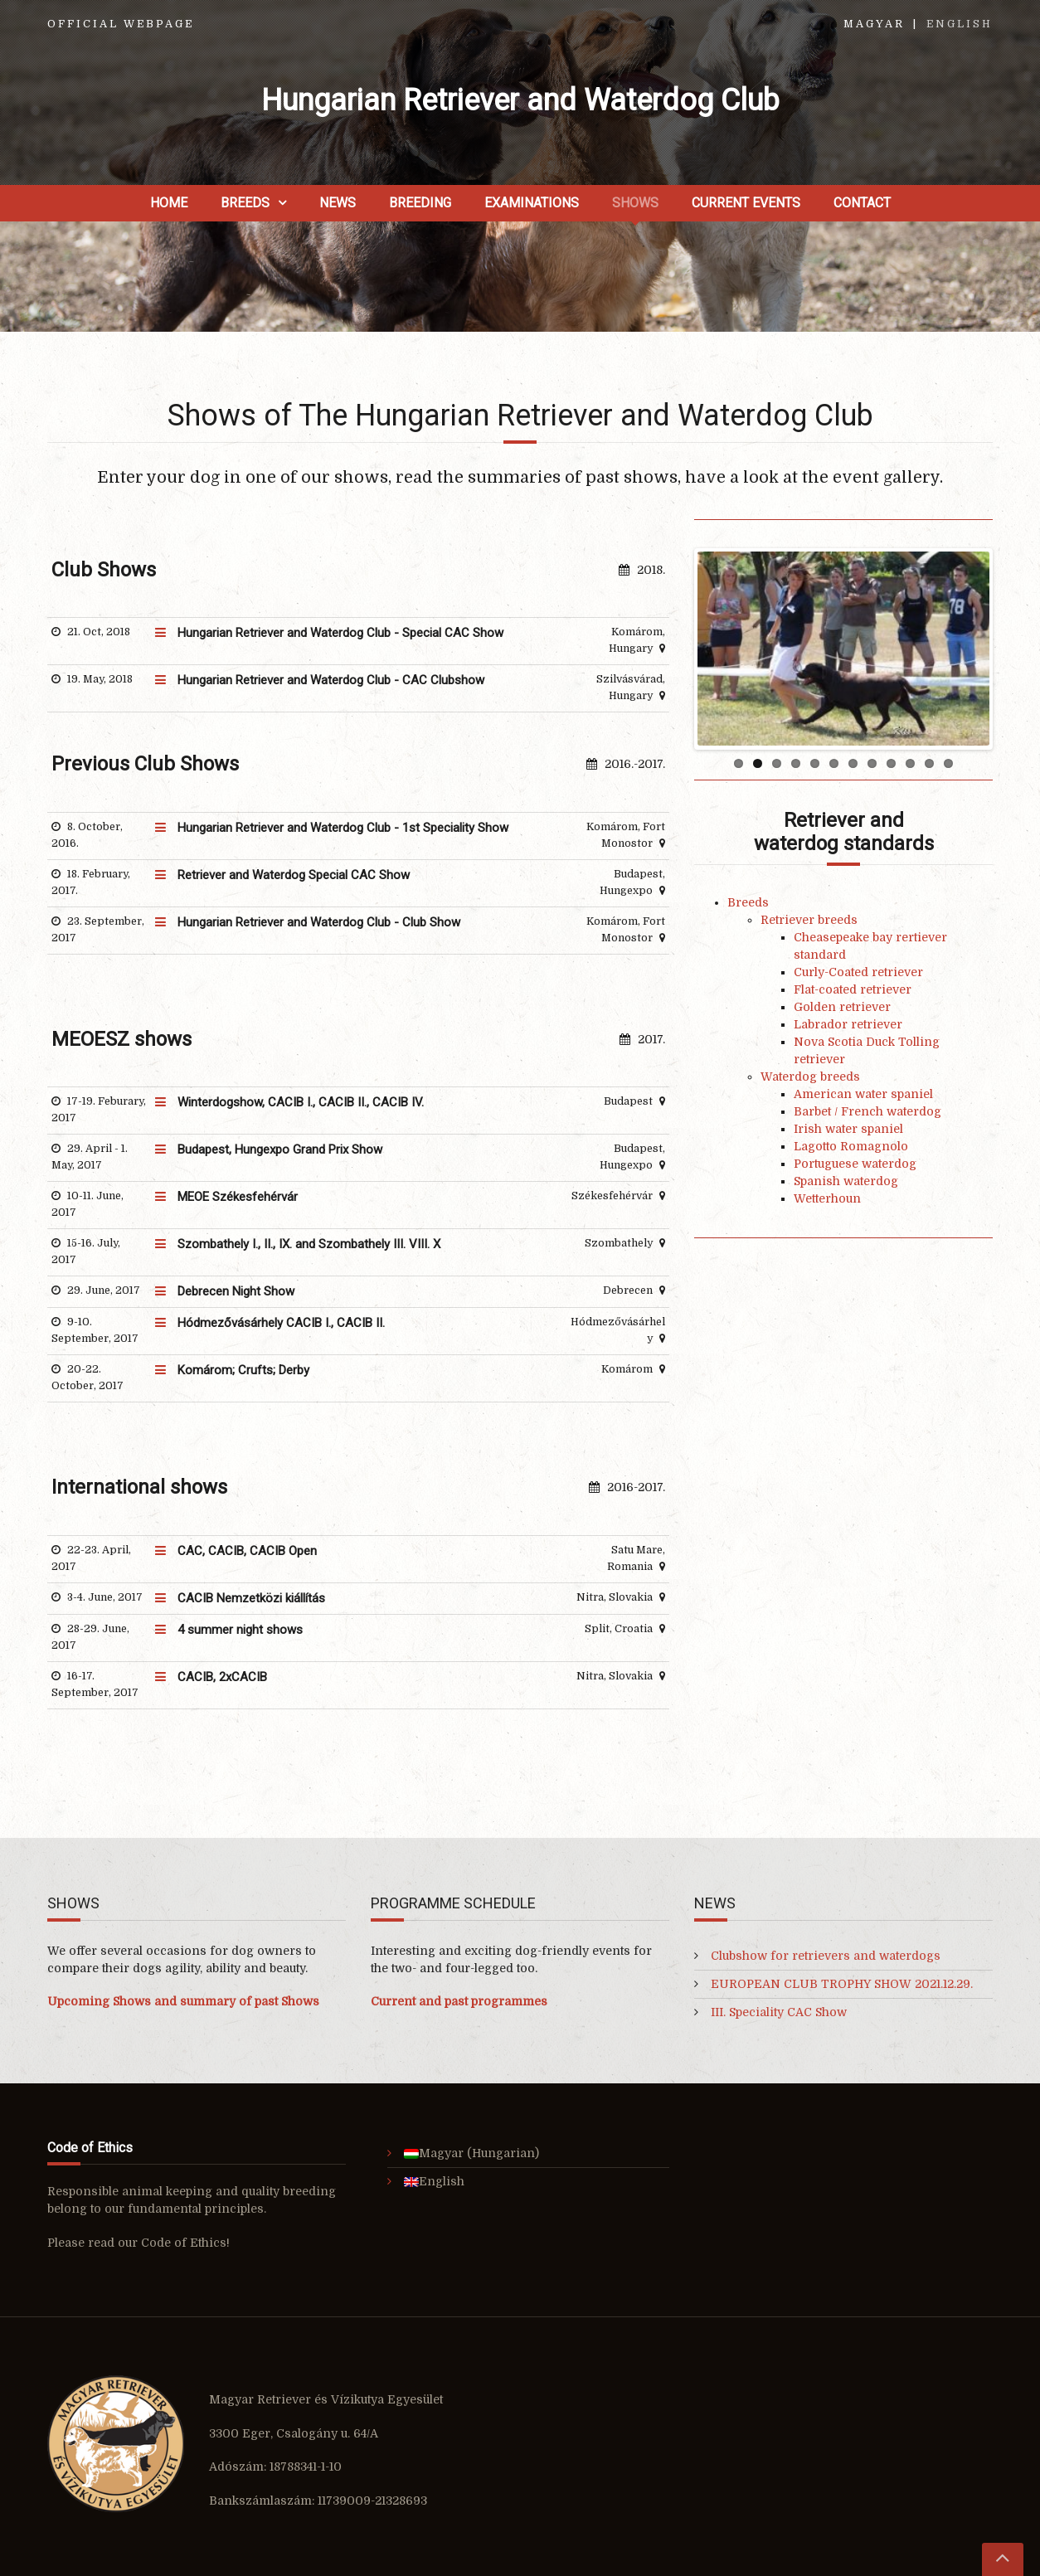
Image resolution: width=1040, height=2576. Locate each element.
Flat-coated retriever (852, 989)
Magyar (874, 24)
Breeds (245, 203)
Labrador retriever (848, 1024)
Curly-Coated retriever (858, 972)
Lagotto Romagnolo (851, 1146)
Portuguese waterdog (855, 1163)
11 (929, 763)
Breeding (420, 203)
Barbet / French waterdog (867, 1111)
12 (948, 763)
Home (168, 203)
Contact (862, 203)
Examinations (531, 203)
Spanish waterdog (846, 1181)
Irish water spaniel (848, 1128)
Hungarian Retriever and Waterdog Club (520, 100)
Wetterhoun (827, 1198)
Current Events (746, 203)
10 (910, 763)
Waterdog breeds (810, 1076)
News (337, 203)
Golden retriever (842, 1006)
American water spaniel (863, 1094)
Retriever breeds (809, 919)
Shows (635, 203)
